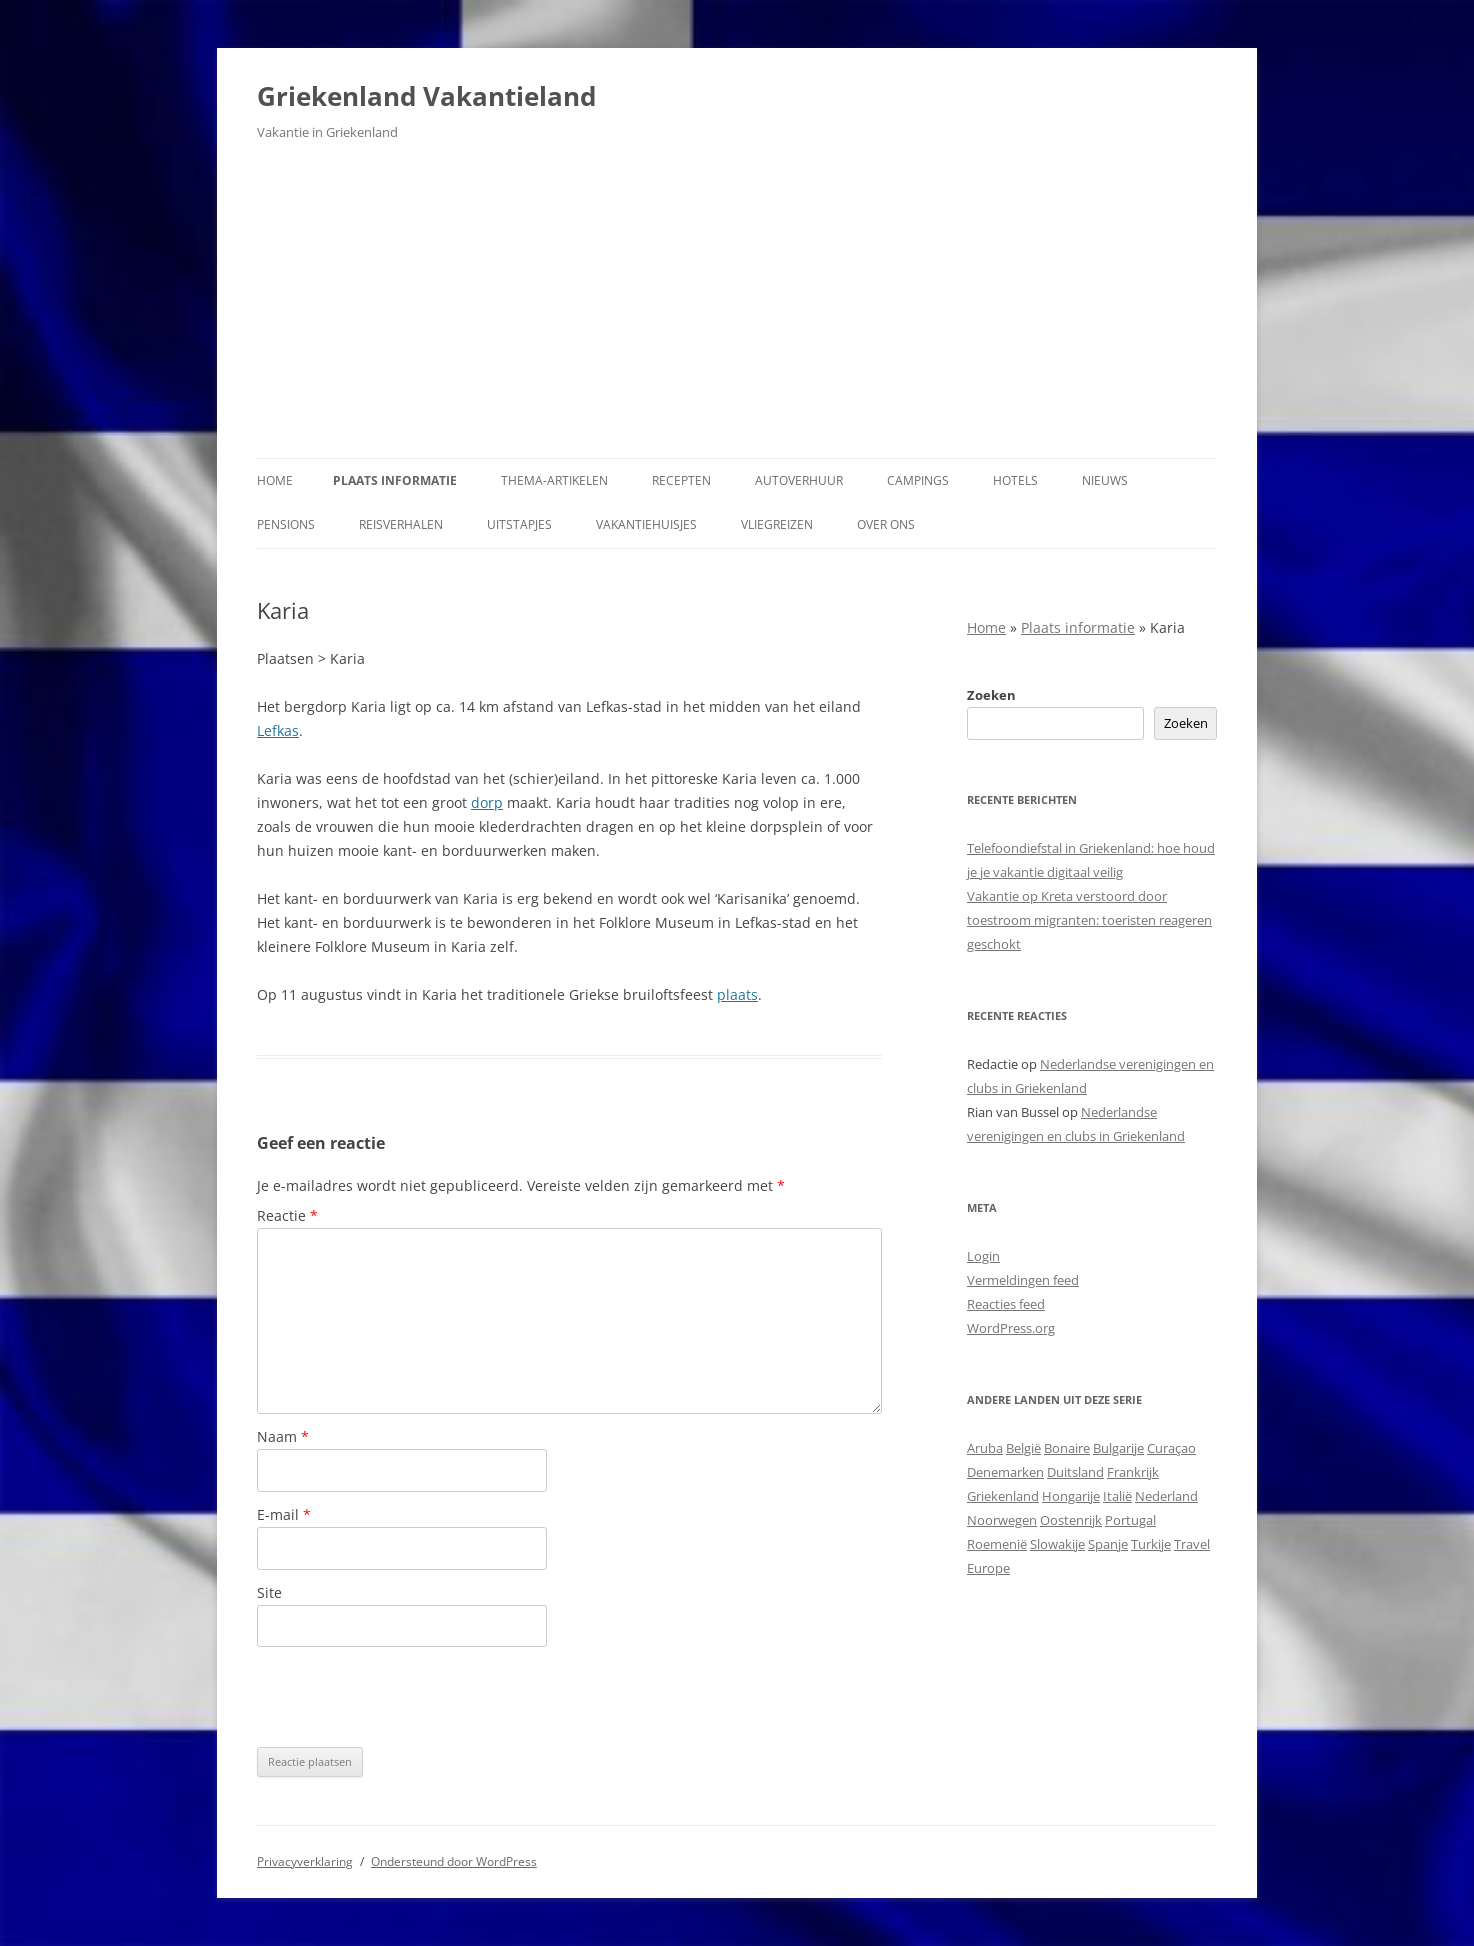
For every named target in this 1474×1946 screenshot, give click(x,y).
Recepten (681, 480)
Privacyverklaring (305, 1861)
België (1023, 1448)
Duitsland (1075, 1472)
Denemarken (1005, 1472)
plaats (737, 994)
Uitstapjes (519, 524)
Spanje (1108, 1544)
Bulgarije (1118, 1448)
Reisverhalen (401, 524)
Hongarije (1071, 1496)
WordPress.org (1011, 1328)
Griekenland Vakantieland (426, 96)
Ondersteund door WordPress (454, 1861)
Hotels (1015, 480)
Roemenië (997, 1544)
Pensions (286, 524)
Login (983, 1256)
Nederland (1166, 1496)
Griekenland (1003, 1496)
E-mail (284, 1514)
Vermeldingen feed (1023, 1280)
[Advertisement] (737, 308)
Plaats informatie (395, 480)
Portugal (1130, 1520)
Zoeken (991, 695)
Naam (283, 1436)
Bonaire (1067, 1448)
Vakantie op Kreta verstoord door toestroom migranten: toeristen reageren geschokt (1089, 920)
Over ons (886, 524)
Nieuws (1105, 480)
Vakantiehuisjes (646, 524)
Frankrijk (1133, 1472)
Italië (1117, 1496)
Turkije (1151, 1544)
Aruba (985, 1448)
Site (269, 1592)
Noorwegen (1002, 1520)
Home (275, 480)
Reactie (287, 1215)
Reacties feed (1006, 1304)
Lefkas (278, 730)
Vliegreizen (777, 524)
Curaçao (1171, 1448)
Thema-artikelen (554, 480)
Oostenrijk (1071, 1520)
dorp (487, 802)
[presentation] (409, 1697)
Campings (918, 480)
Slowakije (1057, 1544)
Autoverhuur (799, 480)
